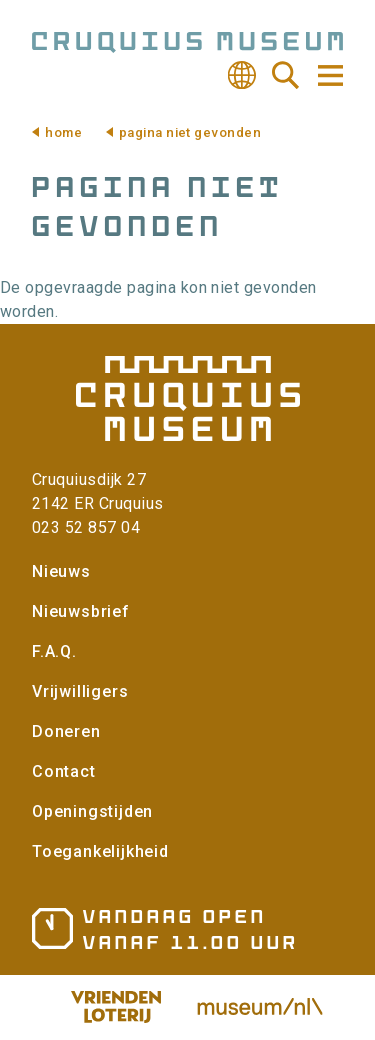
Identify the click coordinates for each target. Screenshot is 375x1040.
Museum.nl (260, 1007)
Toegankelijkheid (100, 851)
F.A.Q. (54, 651)
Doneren (66, 731)
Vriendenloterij (116, 1007)
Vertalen (242, 75)
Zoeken (286, 75)
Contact (64, 771)
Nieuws (61, 571)
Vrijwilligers (80, 691)
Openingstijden (92, 811)
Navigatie (329, 75)
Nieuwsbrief (81, 611)
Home (63, 132)
